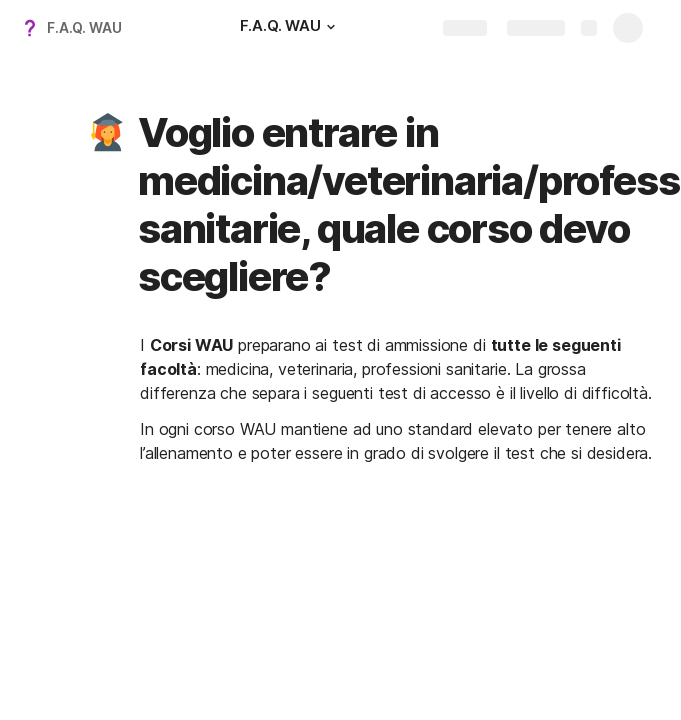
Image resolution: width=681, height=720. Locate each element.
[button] (331, 27)
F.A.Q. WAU (84, 27)
